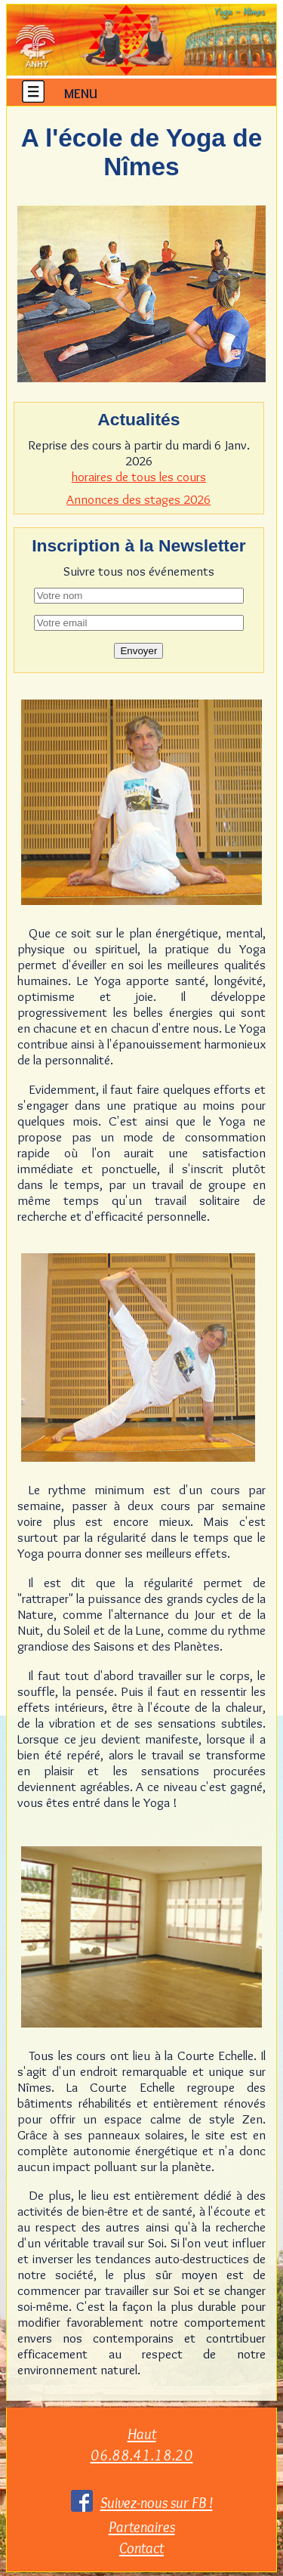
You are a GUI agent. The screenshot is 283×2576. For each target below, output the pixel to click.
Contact (141, 2547)
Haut (142, 2433)
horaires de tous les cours (139, 476)
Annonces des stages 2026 (138, 499)
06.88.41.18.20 (142, 2454)
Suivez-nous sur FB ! (156, 2502)
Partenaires (142, 2526)
